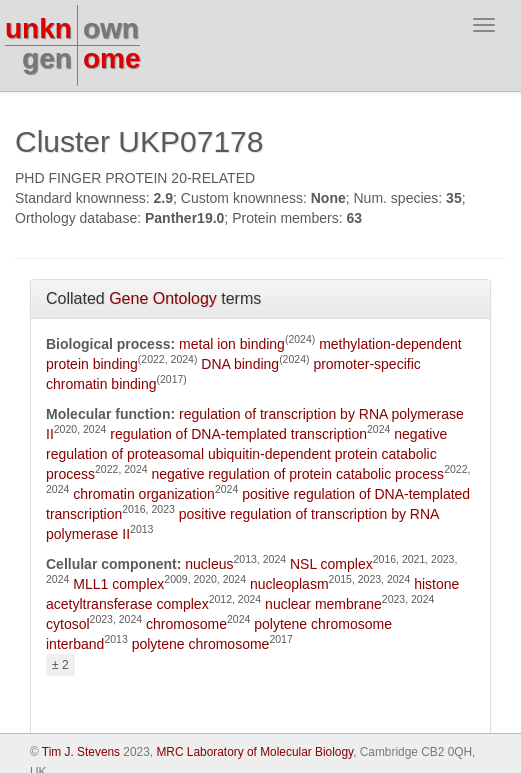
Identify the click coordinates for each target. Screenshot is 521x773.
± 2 (60, 665)
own (111, 28)
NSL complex (331, 564)
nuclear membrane (323, 604)
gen (47, 58)
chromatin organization (144, 494)
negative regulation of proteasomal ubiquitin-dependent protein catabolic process (246, 454)
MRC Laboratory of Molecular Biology (254, 752)
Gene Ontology (163, 298)
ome (112, 58)
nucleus (209, 564)
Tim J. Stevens (81, 752)
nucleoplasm (289, 584)
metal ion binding (232, 344)
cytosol (68, 624)
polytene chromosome (201, 644)
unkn (38, 28)
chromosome (186, 624)
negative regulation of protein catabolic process (297, 474)
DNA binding (240, 364)
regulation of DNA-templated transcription (238, 434)
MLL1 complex (118, 584)
